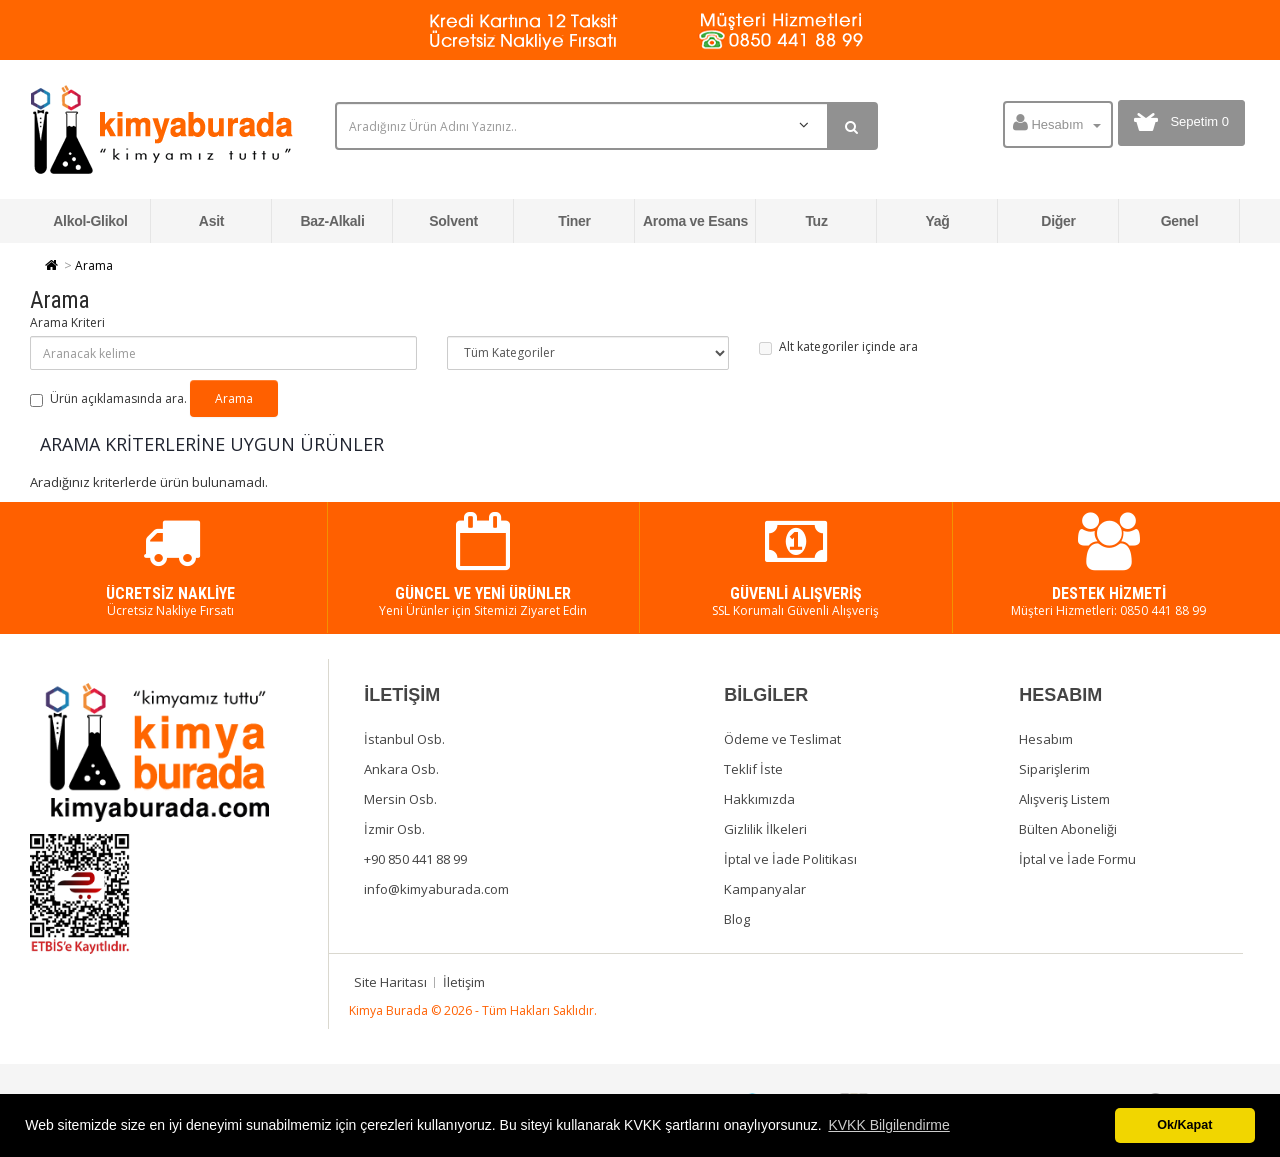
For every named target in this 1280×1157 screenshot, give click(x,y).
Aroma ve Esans (695, 221)
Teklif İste (753, 769)
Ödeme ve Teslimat (782, 739)
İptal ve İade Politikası (790, 859)
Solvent (453, 221)
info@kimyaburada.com (436, 889)
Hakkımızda (759, 799)
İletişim (464, 982)
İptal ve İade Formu (1077, 859)
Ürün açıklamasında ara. (108, 398)
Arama (94, 265)
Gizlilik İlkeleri (765, 829)
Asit (211, 221)
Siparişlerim (1054, 769)
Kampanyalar (765, 889)
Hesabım (1046, 739)
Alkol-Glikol (90, 221)
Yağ (937, 221)
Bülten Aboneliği (1068, 829)
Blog (737, 919)
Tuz (816, 221)
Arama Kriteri (67, 322)
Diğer (1058, 221)
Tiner (574, 221)
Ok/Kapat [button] (1184, 1125)
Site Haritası (390, 982)
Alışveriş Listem (1064, 799)
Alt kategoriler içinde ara (838, 346)
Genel (1180, 221)
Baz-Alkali (332, 221)
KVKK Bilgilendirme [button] (888, 1125)
